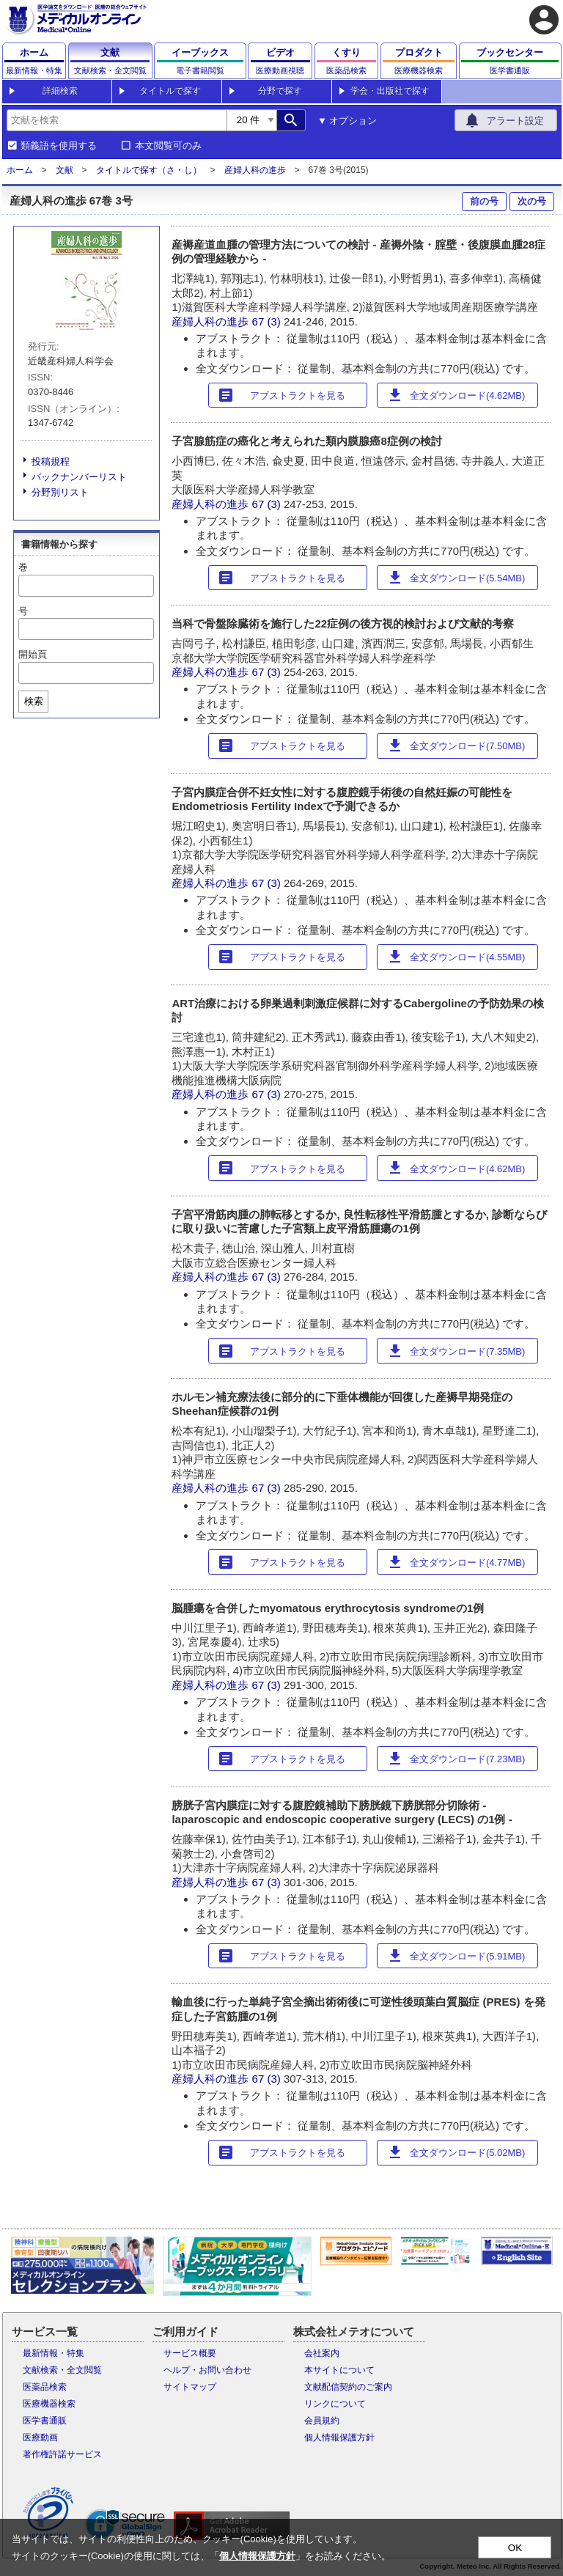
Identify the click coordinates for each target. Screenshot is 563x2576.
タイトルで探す (170, 91)
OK (515, 2547)
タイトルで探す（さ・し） (149, 170)
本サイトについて (339, 2370)
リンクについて (335, 2404)
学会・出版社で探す (390, 91)
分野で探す (280, 91)
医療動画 (40, 2437)
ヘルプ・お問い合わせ (207, 2370)
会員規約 (321, 2420)
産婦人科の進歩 (255, 170)
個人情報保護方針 (339, 2437)
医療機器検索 (49, 2404)
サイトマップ (189, 2387)
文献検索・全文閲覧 (62, 2370)
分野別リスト (60, 492)
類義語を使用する (59, 146)
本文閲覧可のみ (168, 146)
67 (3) (268, 321)
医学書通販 (45, 2420)
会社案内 (321, 2353)
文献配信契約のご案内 (348, 2387)
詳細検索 (60, 91)
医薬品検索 (45, 2387)
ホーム (20, 170)
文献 (64, 170)
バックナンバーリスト (79, 476)
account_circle (544, 19)
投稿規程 (51, 461)
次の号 (532, 201)
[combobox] (117, 120)
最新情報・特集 (53, 2353)
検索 (33, 701)
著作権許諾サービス (62, 2454)
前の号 (484, 201)
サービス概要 (189, 2353)
